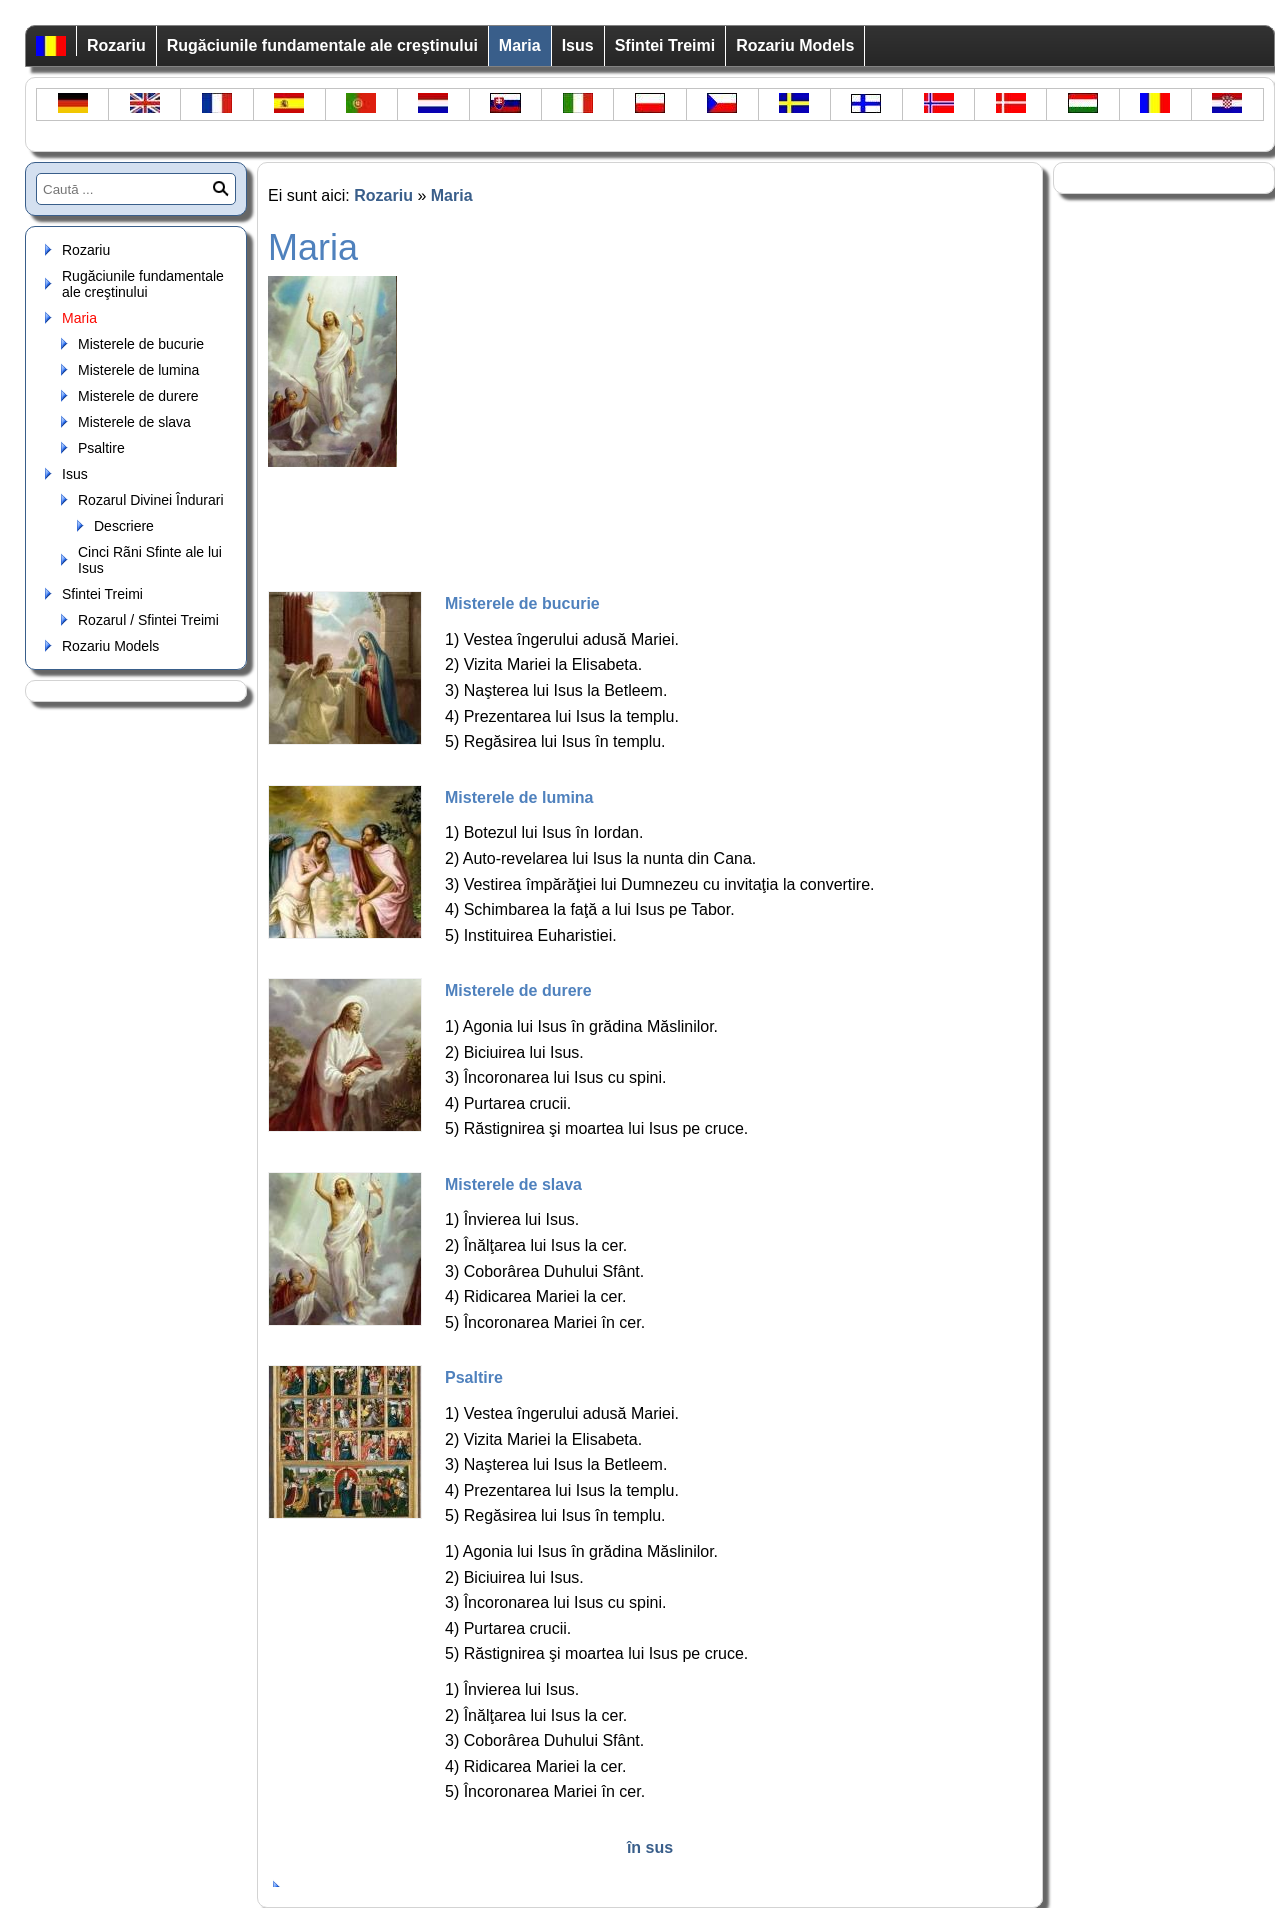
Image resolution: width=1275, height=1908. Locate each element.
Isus (578, 45)
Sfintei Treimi (665, 45)
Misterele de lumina (138, 370)
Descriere (124, 526)
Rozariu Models (795, 45)
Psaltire (101, 448)
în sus (650, 1847)
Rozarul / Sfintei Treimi (148, 620)
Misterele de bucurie (141, 344)
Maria (520, 45)
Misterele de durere (138, 396)
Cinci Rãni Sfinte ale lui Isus (150, 560)
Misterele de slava (134, 422)
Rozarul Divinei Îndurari (151, 500)
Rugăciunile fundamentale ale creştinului (322, 45)
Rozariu (116, 45)
